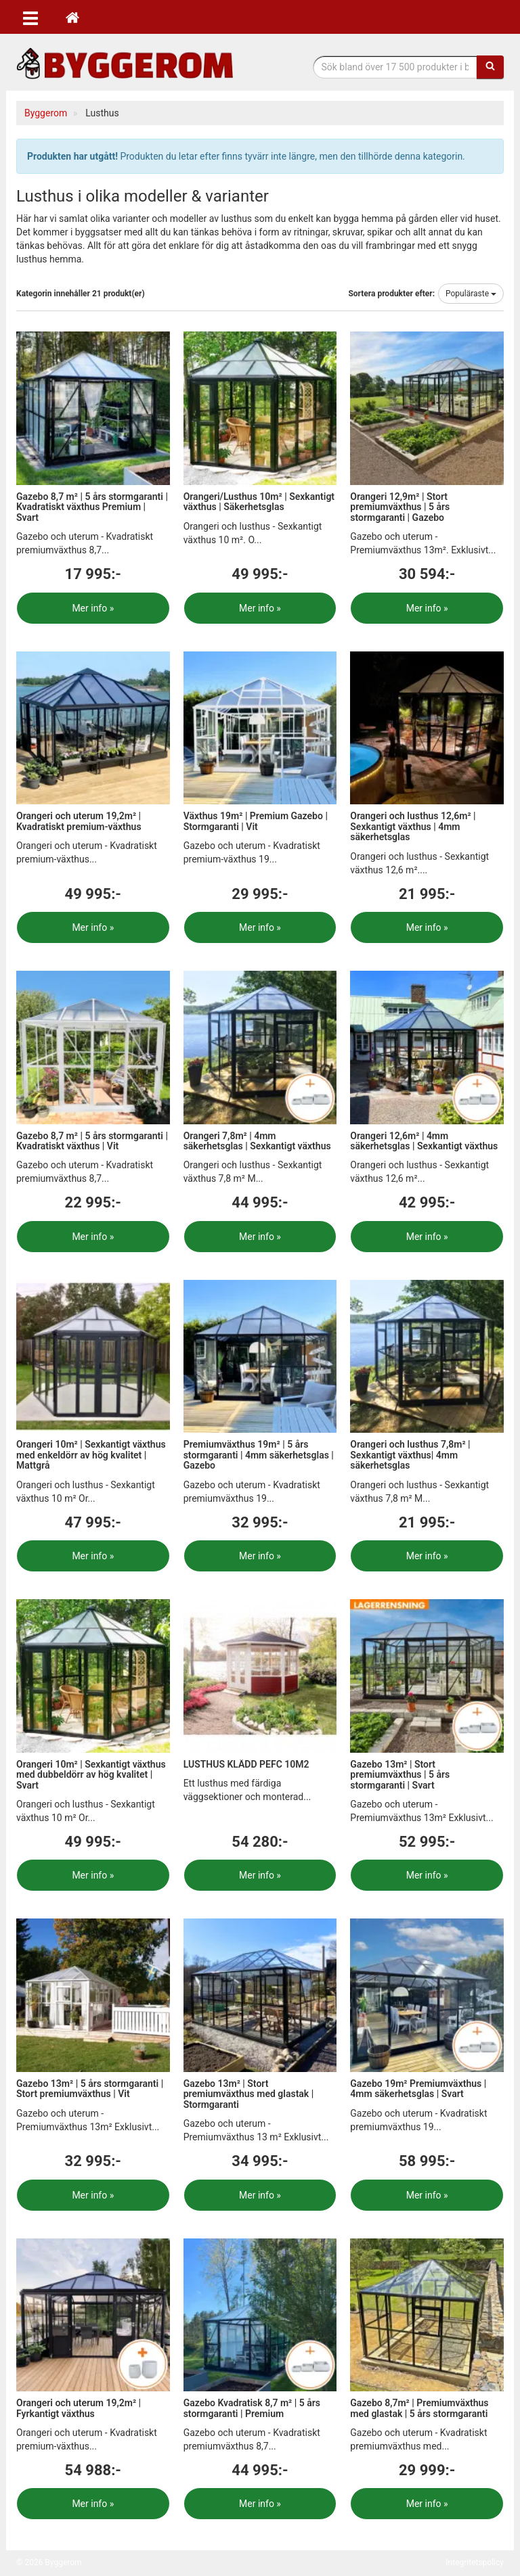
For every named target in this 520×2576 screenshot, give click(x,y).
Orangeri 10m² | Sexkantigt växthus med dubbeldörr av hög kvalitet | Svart (91, 1775)
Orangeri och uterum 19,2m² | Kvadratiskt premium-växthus (79, 820)
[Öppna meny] (30, 17)
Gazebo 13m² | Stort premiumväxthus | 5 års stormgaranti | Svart (400, 1775)
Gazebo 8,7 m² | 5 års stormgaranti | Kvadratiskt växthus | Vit (92, 1140)
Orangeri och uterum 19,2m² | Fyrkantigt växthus (78, 2407)
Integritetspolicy (475, 2562)
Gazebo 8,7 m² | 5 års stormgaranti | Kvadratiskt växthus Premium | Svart (92, 507)
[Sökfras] (395, 66)
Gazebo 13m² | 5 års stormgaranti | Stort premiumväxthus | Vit (89, 2088)
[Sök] (490, 66)
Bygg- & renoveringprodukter (124, 63)
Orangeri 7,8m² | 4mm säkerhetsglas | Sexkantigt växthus (257, 1140)
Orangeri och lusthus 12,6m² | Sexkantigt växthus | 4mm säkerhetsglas (412, 826)
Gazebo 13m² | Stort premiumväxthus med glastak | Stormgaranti (248, 2094)
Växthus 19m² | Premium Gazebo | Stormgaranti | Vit (255, 820)
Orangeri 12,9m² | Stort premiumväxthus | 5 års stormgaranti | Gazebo (400, 507)
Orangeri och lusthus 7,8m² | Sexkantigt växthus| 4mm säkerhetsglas (410, 1455)
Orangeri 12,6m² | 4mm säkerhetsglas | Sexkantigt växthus (424, 1140)
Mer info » (93, 608)
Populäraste (471, 293)
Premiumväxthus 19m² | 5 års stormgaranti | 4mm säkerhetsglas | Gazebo (258, 1455)
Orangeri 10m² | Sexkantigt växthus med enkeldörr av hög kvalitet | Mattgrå (91, 1455)
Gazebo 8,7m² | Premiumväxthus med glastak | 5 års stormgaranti (419, 2407)
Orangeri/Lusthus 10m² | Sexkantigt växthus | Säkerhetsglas (258, 501)
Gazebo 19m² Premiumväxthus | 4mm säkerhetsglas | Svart (418, 2088)
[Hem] (72, 17)
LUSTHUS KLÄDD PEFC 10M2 (246, 1764)
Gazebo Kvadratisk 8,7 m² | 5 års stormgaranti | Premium (251, 2407)
